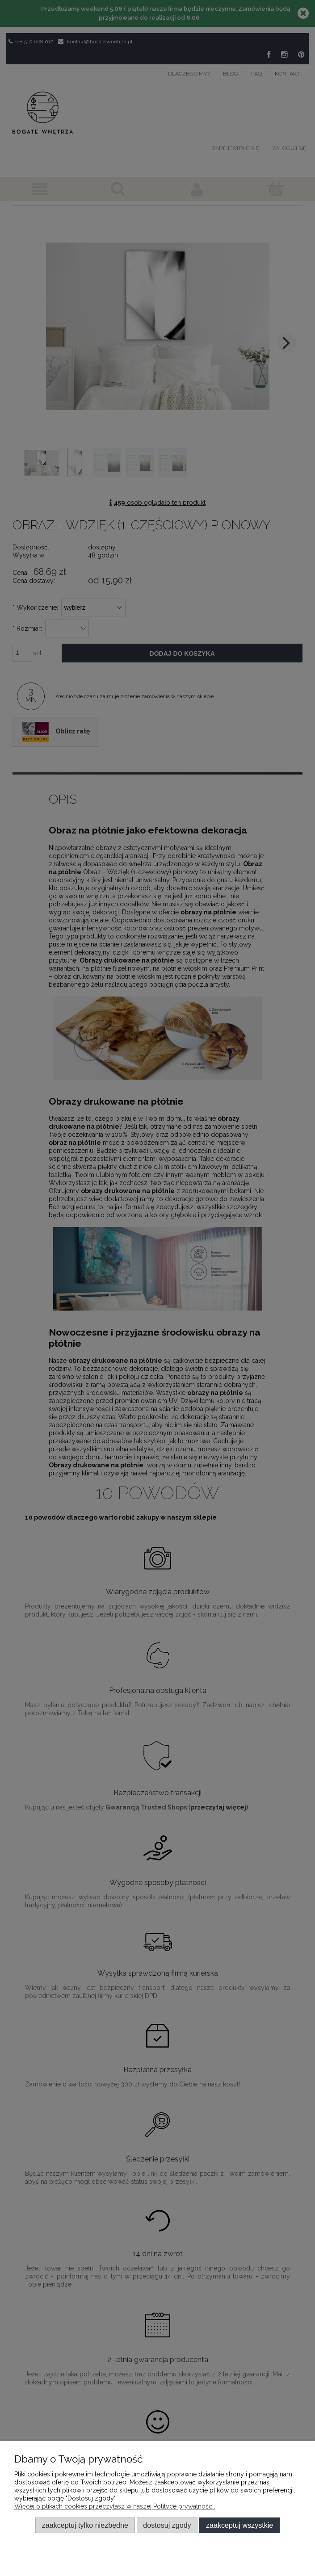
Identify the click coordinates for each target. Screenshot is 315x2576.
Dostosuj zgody (167, 2525)
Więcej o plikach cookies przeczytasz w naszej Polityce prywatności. (114, 2506)
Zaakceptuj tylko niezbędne (85, 2525)
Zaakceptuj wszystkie (239, 2525)
